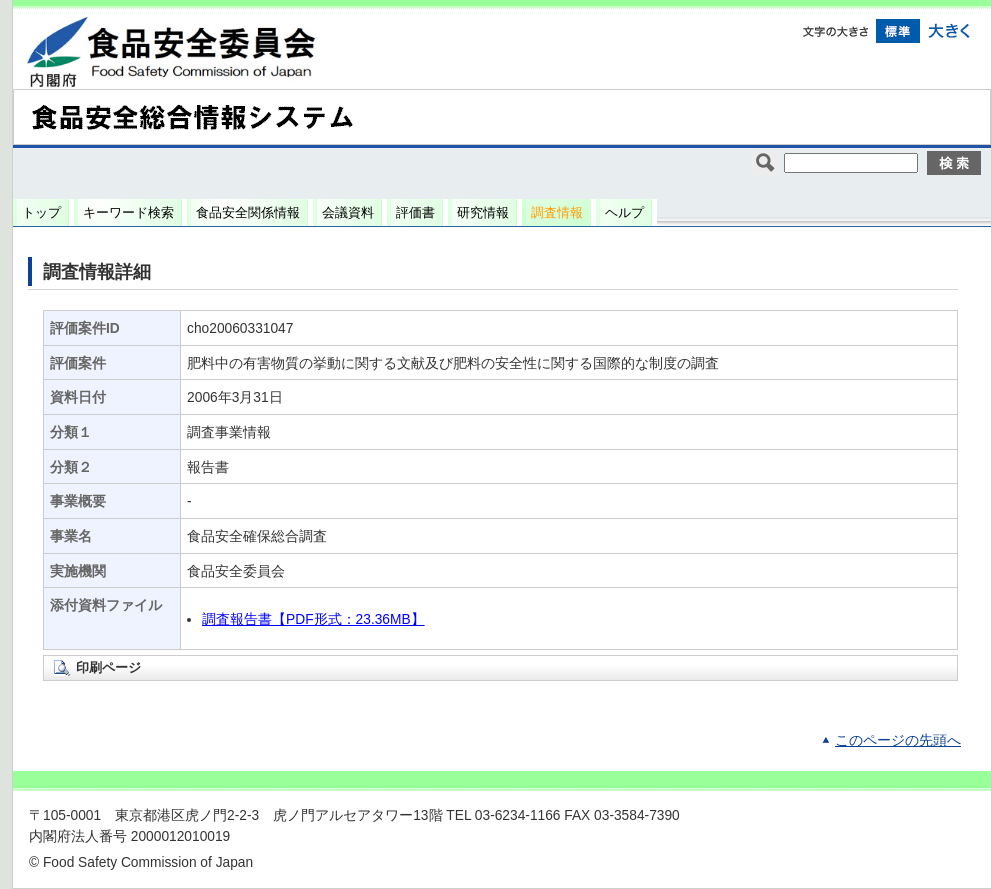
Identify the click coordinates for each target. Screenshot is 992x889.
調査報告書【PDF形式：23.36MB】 (313, 619)
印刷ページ (108, 667)
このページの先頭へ (898, 740)
